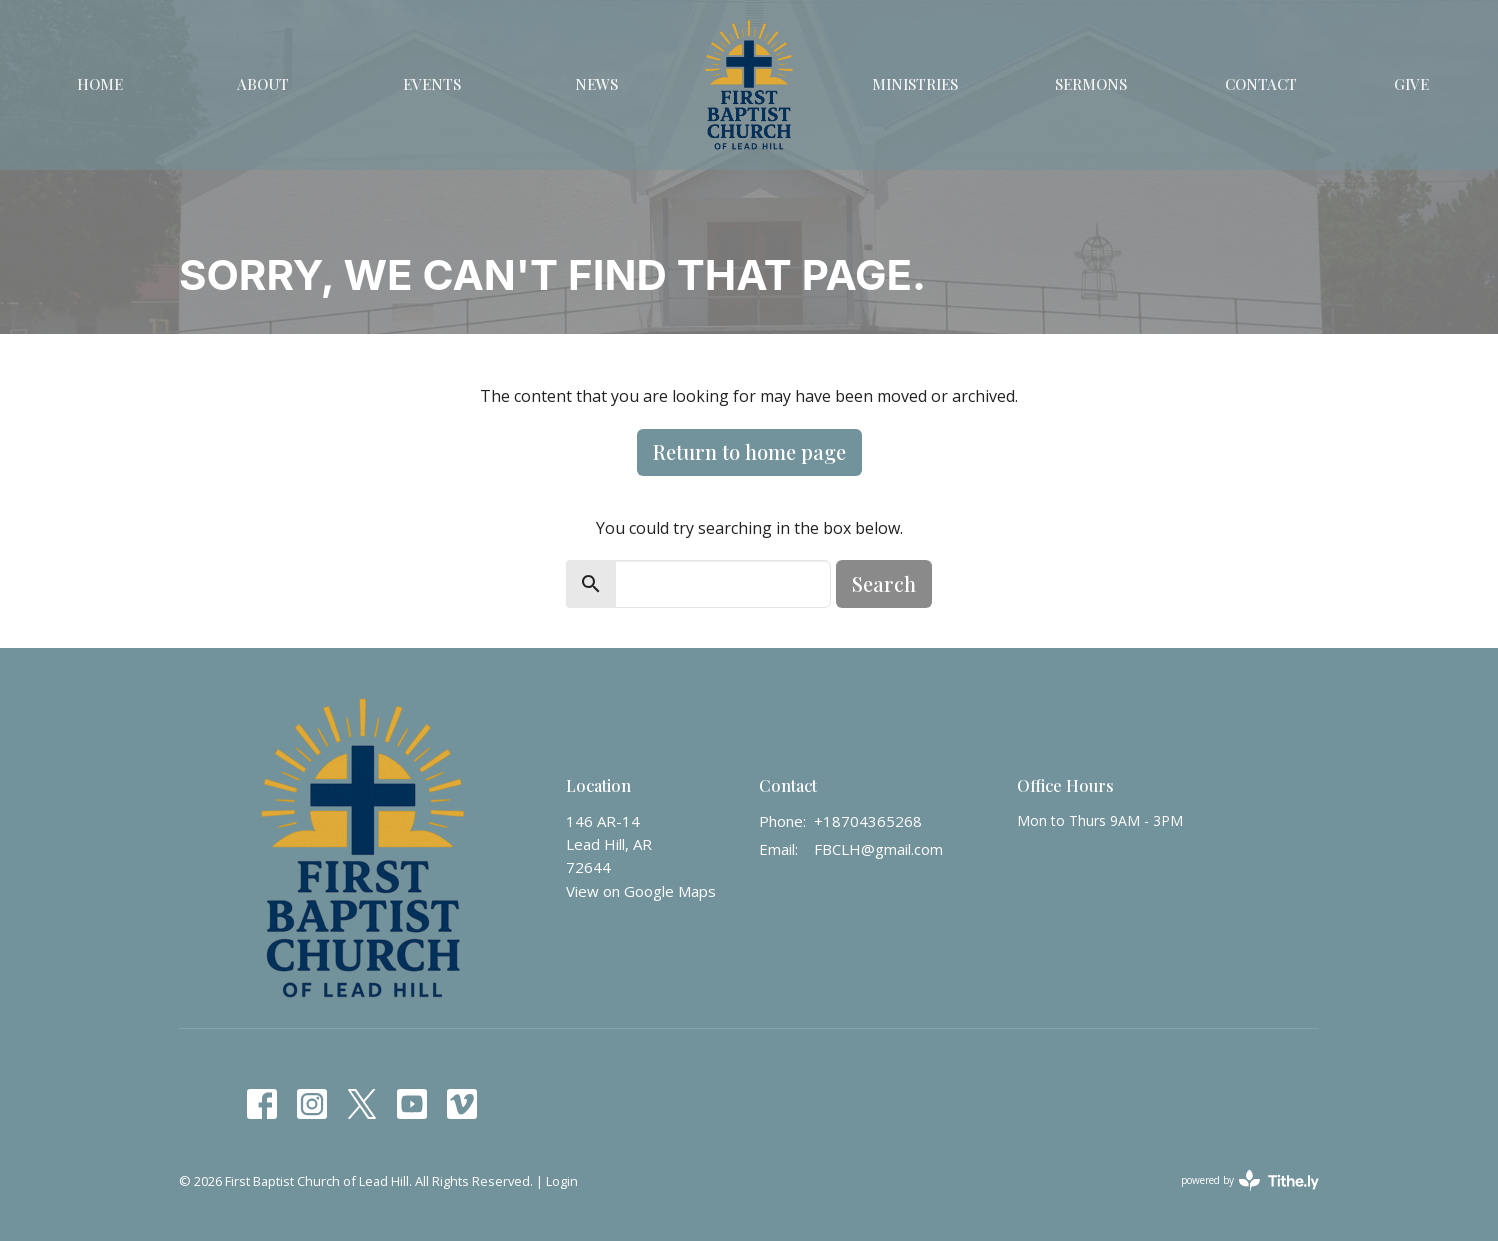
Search (884, 583)
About (263, 84)
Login (562, 1181)
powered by (1250, 1180)
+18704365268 (868, 821)
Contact (1261, 84)
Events (432, 84)
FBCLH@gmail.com (878, 849)
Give (1411, 84)
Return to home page (749, 451)
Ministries (915, 84)
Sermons (1091, 84)
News (596, 84)
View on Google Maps (641, 891)
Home (100, 84)
